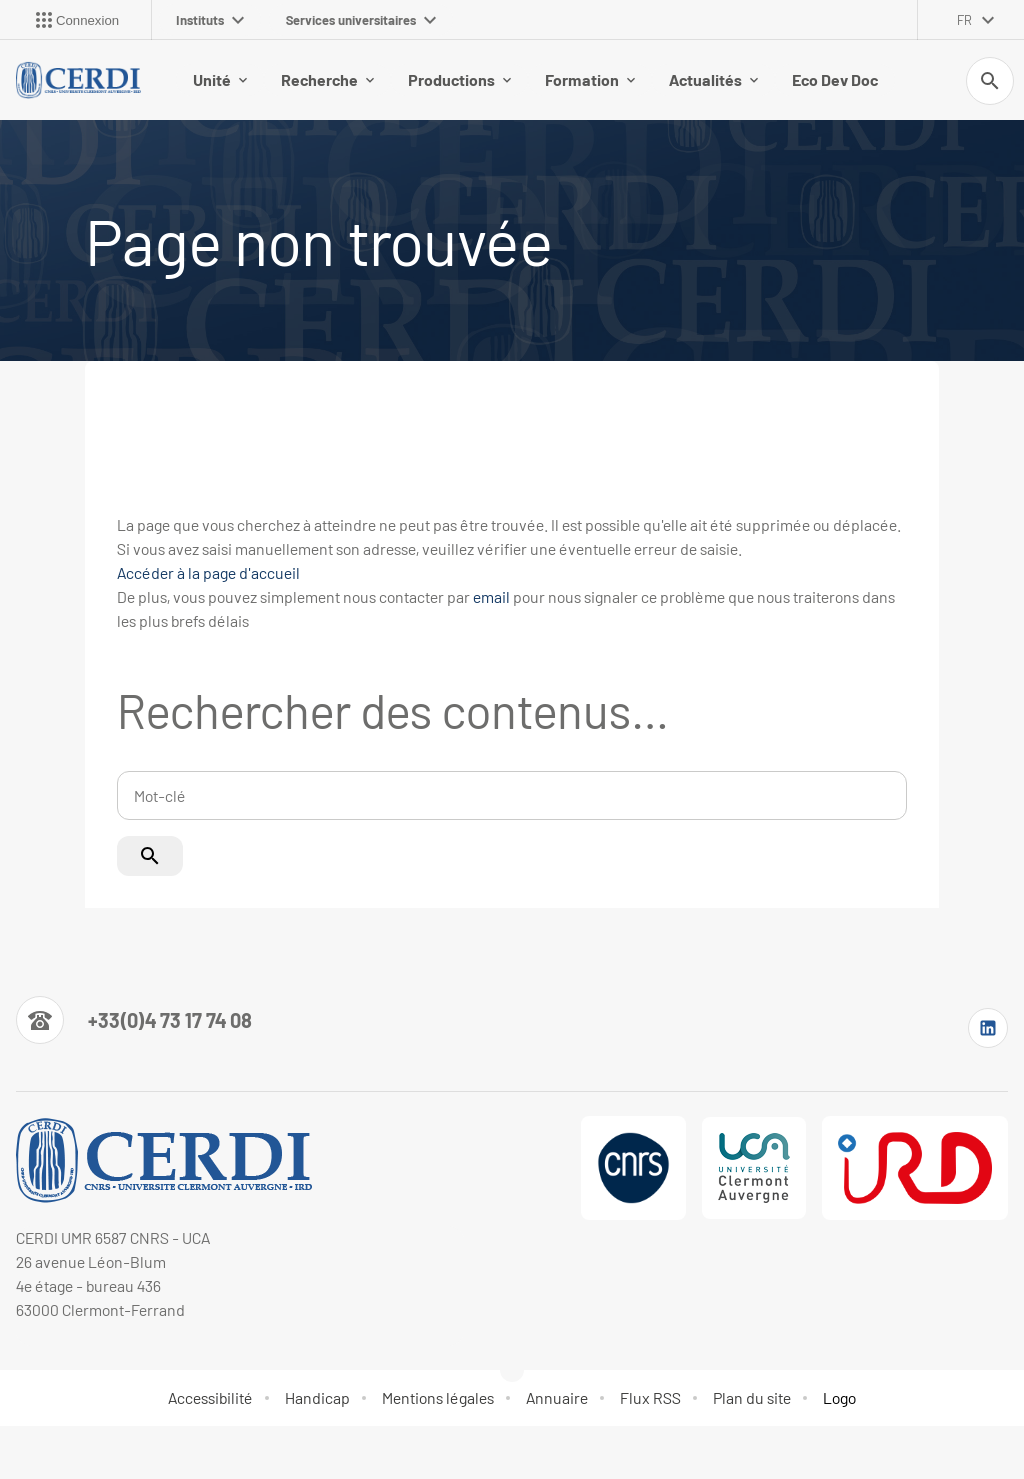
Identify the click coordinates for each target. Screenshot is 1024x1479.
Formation (590, 79)
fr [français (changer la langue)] (964, 20)
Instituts (210, 20)
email (491, 596)
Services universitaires (361, 20)
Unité (220, 79)
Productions (459, 79)
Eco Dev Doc (835, 79)
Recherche (327, 79)
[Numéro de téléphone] (134, 1020)
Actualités (713, 79)
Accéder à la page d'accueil (208, 572)
